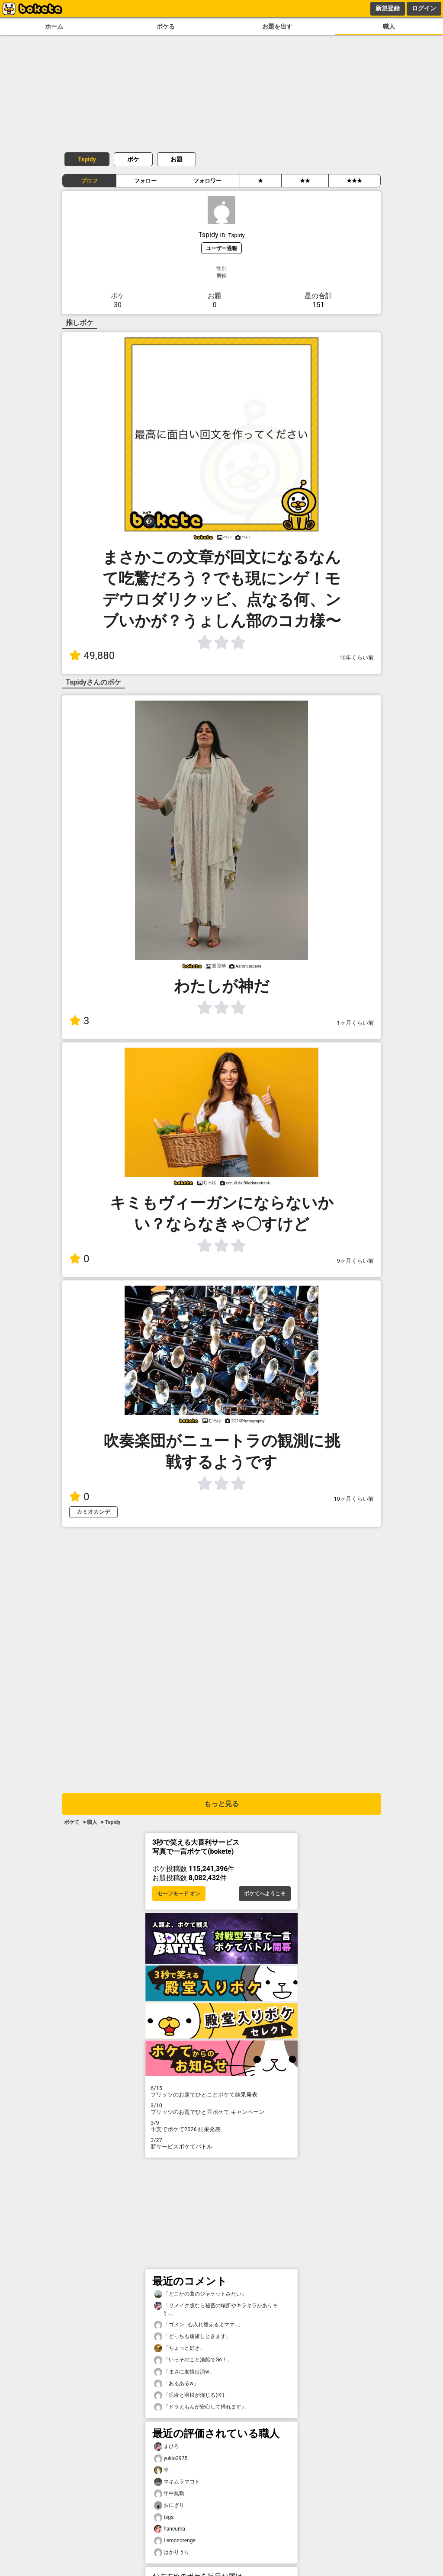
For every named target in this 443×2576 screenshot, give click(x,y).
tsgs (163, 2517)
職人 (389, 26)
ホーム (54, 26)
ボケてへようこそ (265, 1894)
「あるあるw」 (176, 2384)
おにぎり (169, 2505)
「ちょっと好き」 (179, 2348)
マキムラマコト (177, 2482)
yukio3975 (170, 2458)
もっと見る (221, 1803)
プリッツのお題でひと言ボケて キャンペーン (221, 2108)
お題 (176, 159)
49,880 (92, 656)
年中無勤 (169, 2493)
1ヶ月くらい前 (355, 1022)
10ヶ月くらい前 (354, 1498)
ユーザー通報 (221, 248)
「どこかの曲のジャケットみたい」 (200, 2294)
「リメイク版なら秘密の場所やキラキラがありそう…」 (216, 2309)
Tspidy (87, 159)
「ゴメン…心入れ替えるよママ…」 (198, 2325)
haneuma (169, 2529)
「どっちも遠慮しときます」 (192, 2336)
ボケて (72, 1822)
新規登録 (388, 8)
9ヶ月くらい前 (355, 1260)
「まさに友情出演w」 (184, 2372)
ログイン (424, 8)
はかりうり (171, 2552)
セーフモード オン (178, 1894)
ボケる (166, 26)
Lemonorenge (175, 2541)
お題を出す (277, 26)
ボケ (133, 159)
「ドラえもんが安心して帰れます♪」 (201, 2407)
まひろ (166, 2446)
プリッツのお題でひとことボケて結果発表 (221, 2091)
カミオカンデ (93, 1511)
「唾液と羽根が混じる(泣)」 (191, 2395)
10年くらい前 (357, 657)
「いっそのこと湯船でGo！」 (193, 2360)
